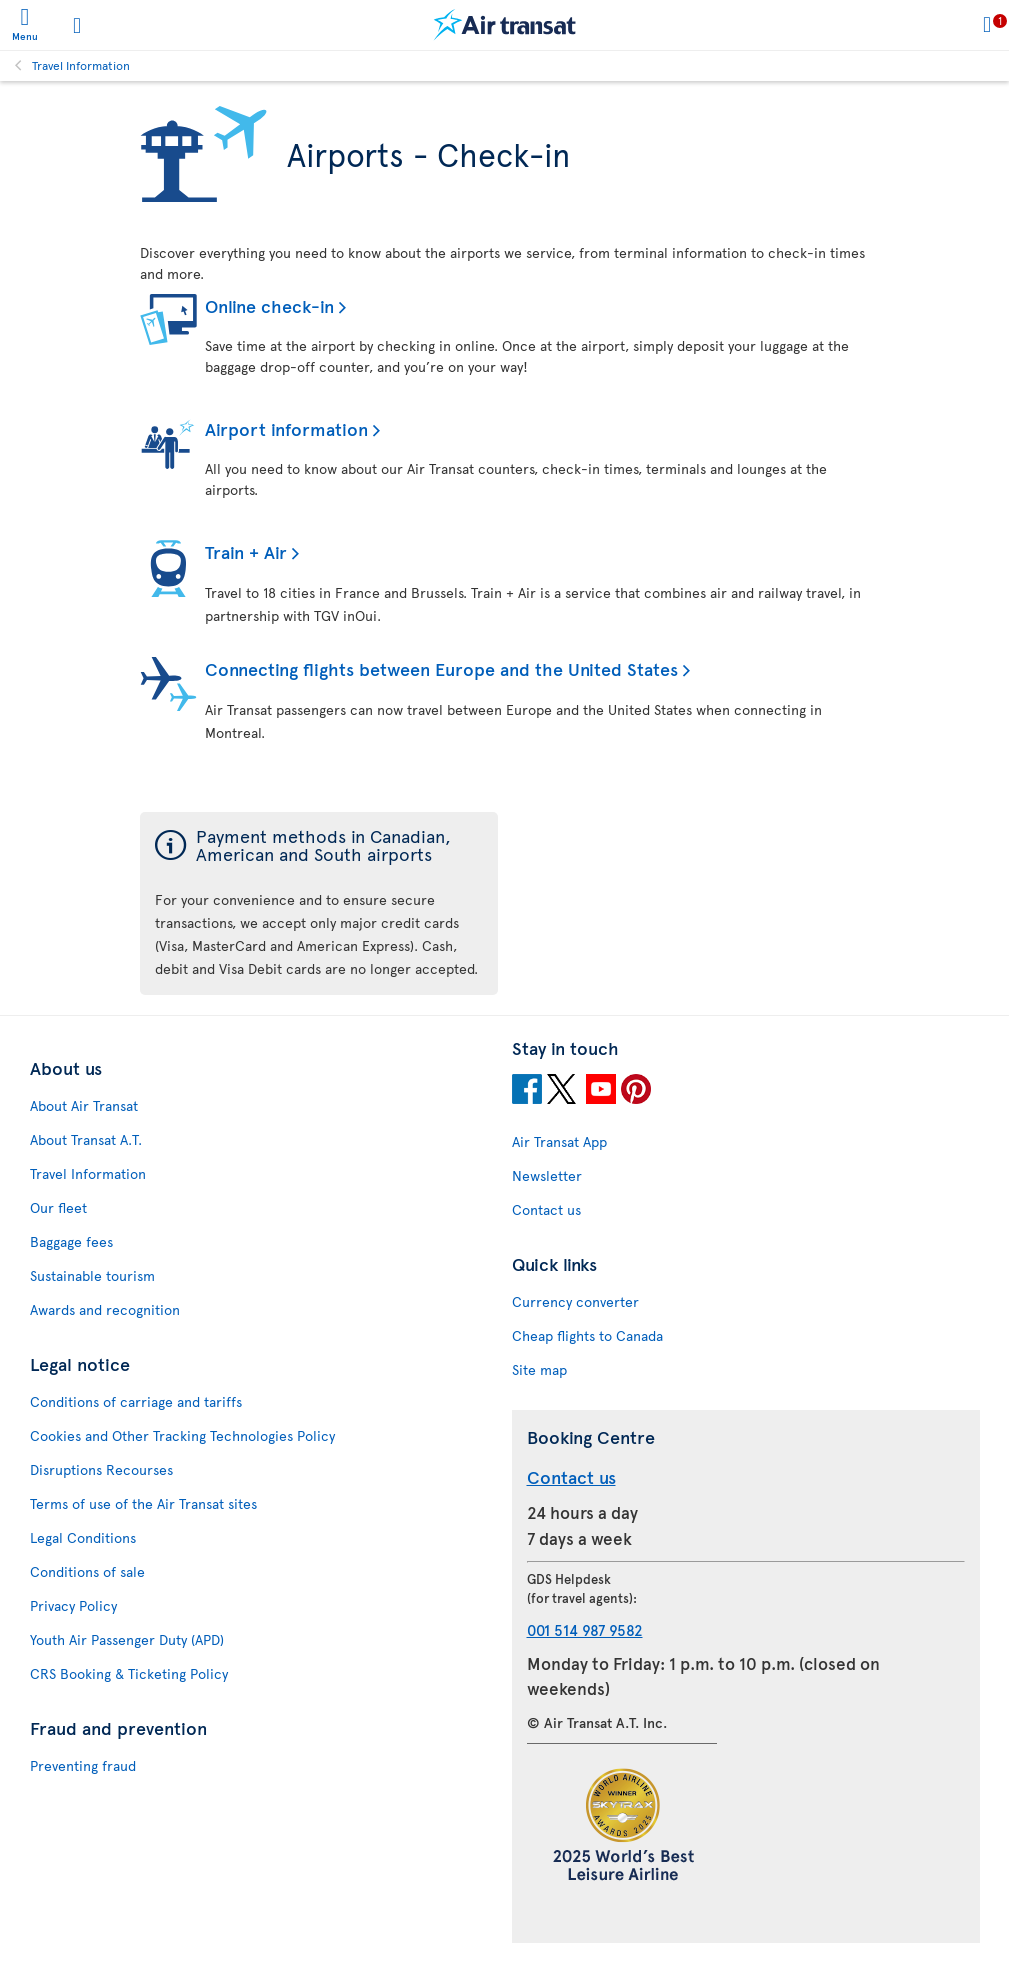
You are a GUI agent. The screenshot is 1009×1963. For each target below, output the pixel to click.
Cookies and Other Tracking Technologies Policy (182, 1435)
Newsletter (547, 1175)
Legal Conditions (83, 1537)
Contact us (546, 1209)
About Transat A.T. (86, 1139)
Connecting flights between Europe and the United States (441, 668)
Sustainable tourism (92, 1275)
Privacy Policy (73, 1605)
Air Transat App (559, 1141)
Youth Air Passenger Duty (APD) (127, 1639)
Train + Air (246, 551)
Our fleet (58, 1207)
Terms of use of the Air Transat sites (143, 1503)
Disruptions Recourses (101, 1469)
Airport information (286, 428)
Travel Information (81, 65)
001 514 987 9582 (585, 1629)
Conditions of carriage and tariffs (136, 1401)
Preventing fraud (83, 1765)
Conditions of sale (87, 1571)
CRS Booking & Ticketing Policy (129, 1673)
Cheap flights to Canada (587, 1335)
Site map (539, 1369)
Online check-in (269, 305)
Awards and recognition (105, 1309)
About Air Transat (84, 1105)
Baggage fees (71, 1241)
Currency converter (575, 1301)
